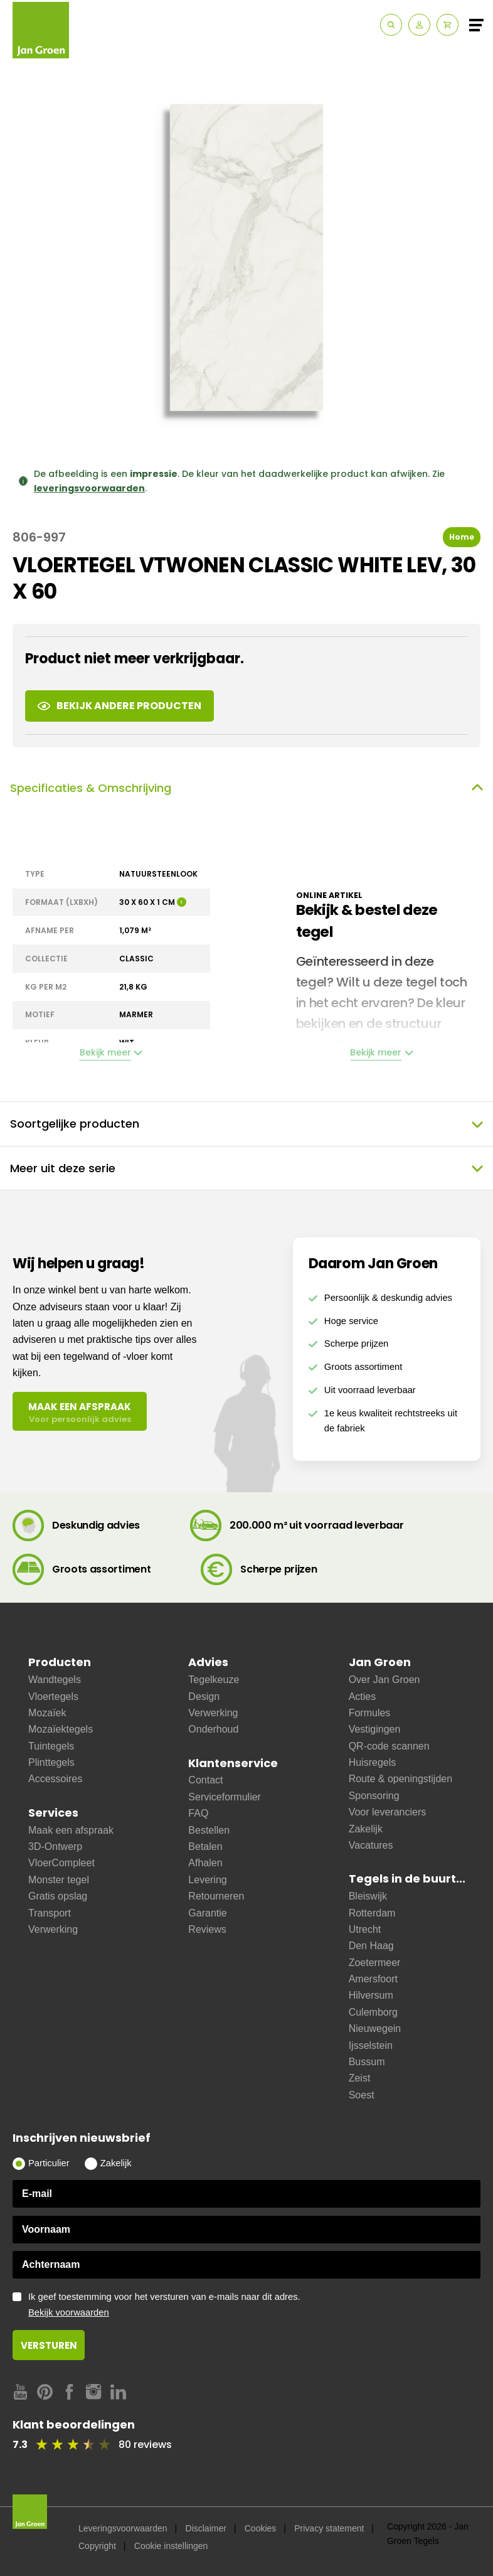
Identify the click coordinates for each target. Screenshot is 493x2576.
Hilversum (371, 1995)
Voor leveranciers (388, 1812)
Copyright (97, 2546)
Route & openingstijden (400, 1778)
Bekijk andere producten (119, 705)
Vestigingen (375, 1729)
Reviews (207, 1929)
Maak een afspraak (71, 1830)
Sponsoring (374, 1795)
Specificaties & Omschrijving (246, 788)
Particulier (49, 2163)
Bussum (367, 2061)
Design (204, 1696)
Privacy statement (329, 2528)
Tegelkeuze (213, 1679)
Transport (49, 1913)
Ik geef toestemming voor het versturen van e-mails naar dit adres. (254, 2305)
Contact (205, 1780)
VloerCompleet (61, 1862)
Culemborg (373, 2012)
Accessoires (55, 1778)
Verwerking (53, 1929)
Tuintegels (51, 1746)
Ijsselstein (371, 2045)
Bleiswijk (368, 1896)
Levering (207, 1879)
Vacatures (371, 1845)
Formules (370, 1713)
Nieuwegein (375, 2028)
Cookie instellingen (171, 2546)
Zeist (360, 2078)
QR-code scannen (389, 1746)
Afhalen (205, 1862)
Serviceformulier (224, 1797)
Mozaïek (47, 1713)
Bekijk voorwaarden (68, 2312)
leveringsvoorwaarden (89, 488)
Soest (361, 2095)
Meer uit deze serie (246, 1168)
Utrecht (365, 1929)
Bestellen (209, 1830)
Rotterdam (372, 1913)
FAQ (198, 1813)
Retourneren (216, 1896)
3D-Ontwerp (55, 1846)
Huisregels (372, 1762)
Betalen (205, 1846)
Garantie (207, 1913)
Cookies (261, 2528)
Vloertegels (53, 1696)
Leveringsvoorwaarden (122, 2528)
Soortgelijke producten (246, 1123)
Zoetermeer (375, 1962)
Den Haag (371, 1945)
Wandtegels (54, 1679)
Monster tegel (58, 1879)
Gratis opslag (57, 1896)
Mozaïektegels (60, 1729)
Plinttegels (51, 1762)
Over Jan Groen (384, 1679)
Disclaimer (206, 2528)
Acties (362, 1696)
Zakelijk (366, 1829)
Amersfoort (373, 1979)
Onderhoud (213, 1729)
